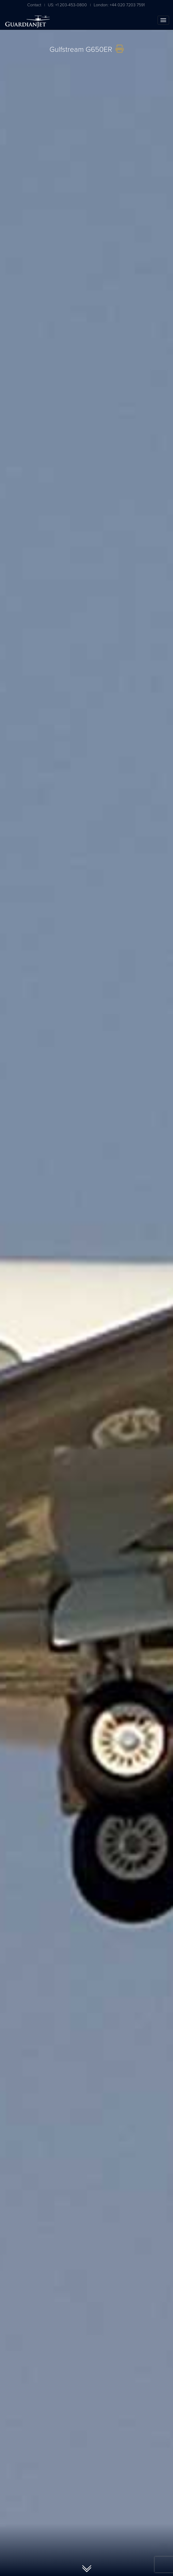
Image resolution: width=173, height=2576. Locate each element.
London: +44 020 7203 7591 (119, 5)
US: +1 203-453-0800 (67, 5)
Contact (34, 5)
